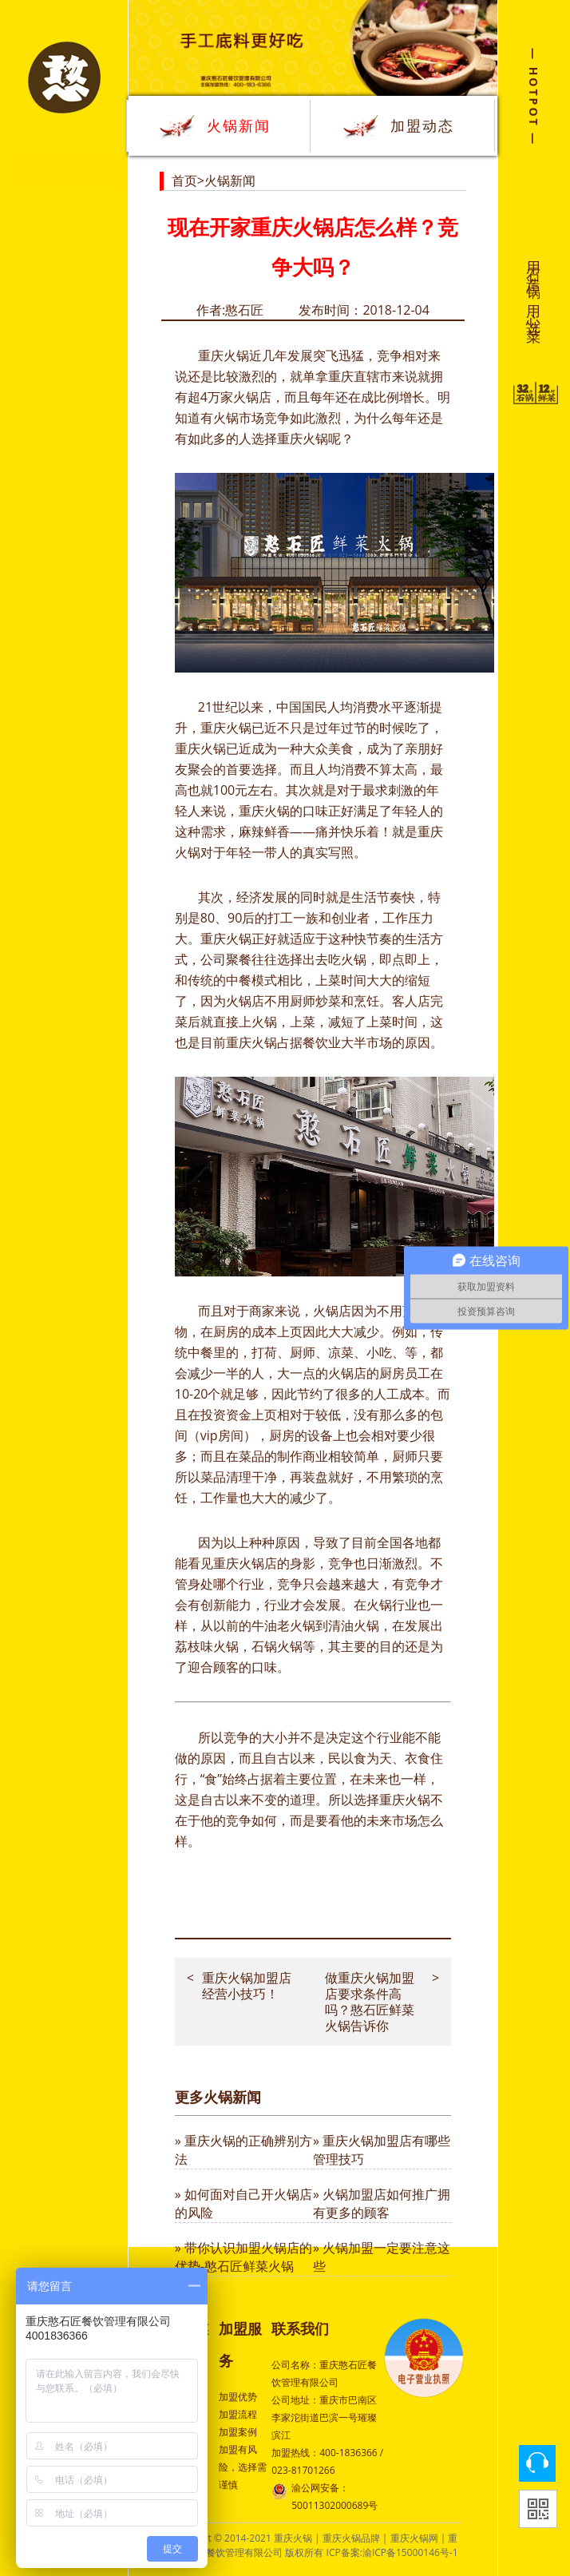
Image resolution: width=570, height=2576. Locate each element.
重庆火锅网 (414, 2538)
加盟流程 (238, 2414)
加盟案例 (238, 2432)
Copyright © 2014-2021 (221, 2538)
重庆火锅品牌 (351, 2538)
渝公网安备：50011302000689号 (324, 2495)
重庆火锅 (223, 355)
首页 (184, 180)
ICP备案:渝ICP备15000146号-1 (392, 2552)
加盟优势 (238, 2396)
